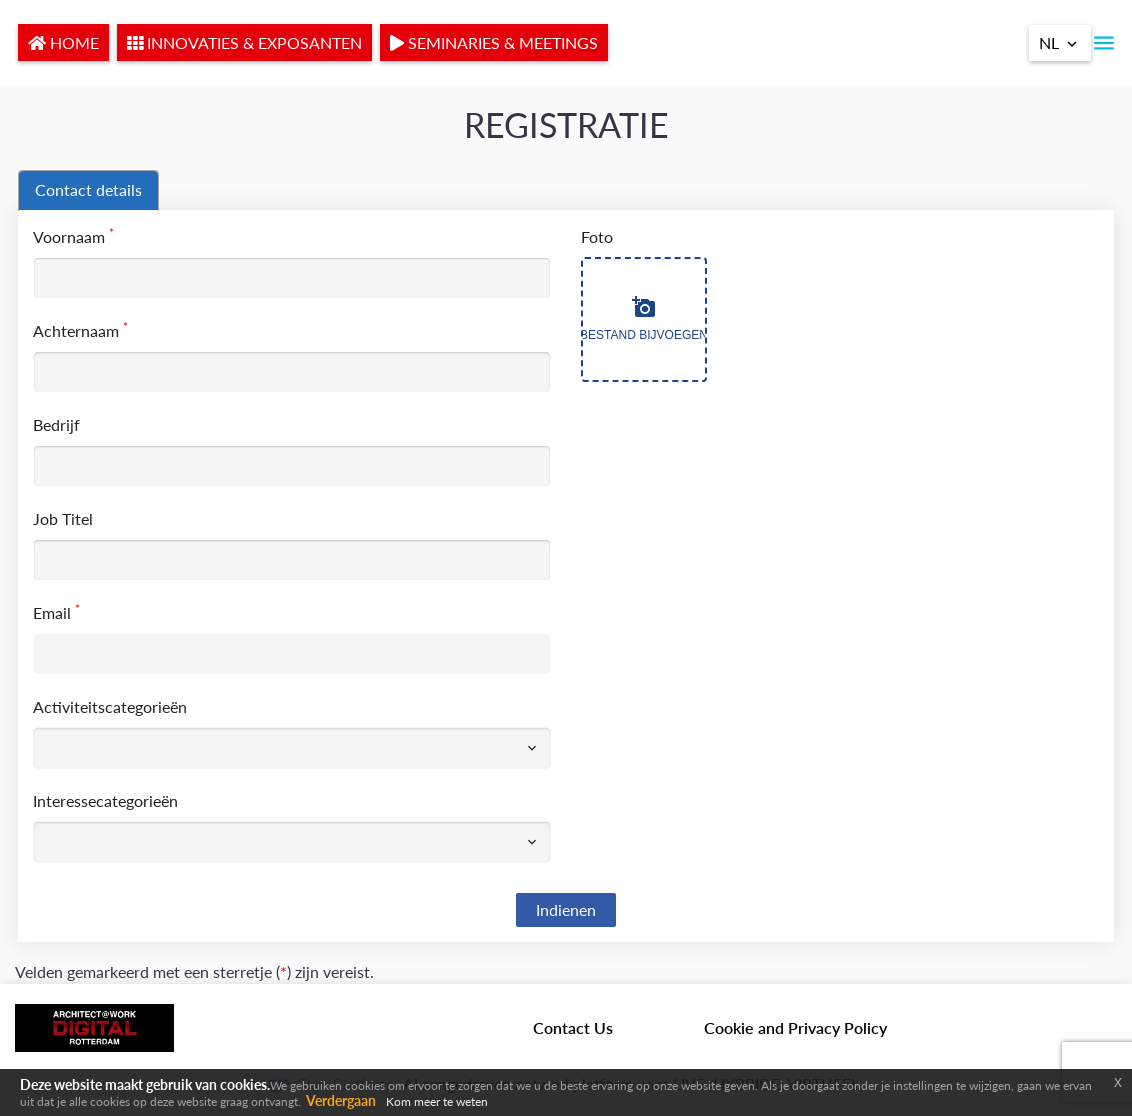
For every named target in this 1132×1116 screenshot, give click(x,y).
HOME (63, 42)
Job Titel (63, 518)
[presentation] (88, 190)
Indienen (566, 909)
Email (56, 611)
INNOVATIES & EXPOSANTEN (244, 42)
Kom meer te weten (437, 1101)
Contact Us (573, 1027)
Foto (597, 236)
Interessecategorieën (105, 800)
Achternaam (80, 329)
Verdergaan (341, 1100)
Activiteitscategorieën (110, 706)
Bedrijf (56, 424)
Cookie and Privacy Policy (795, 1027)
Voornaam (73, 235)
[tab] (88, 190)
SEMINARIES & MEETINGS (494, 42)
